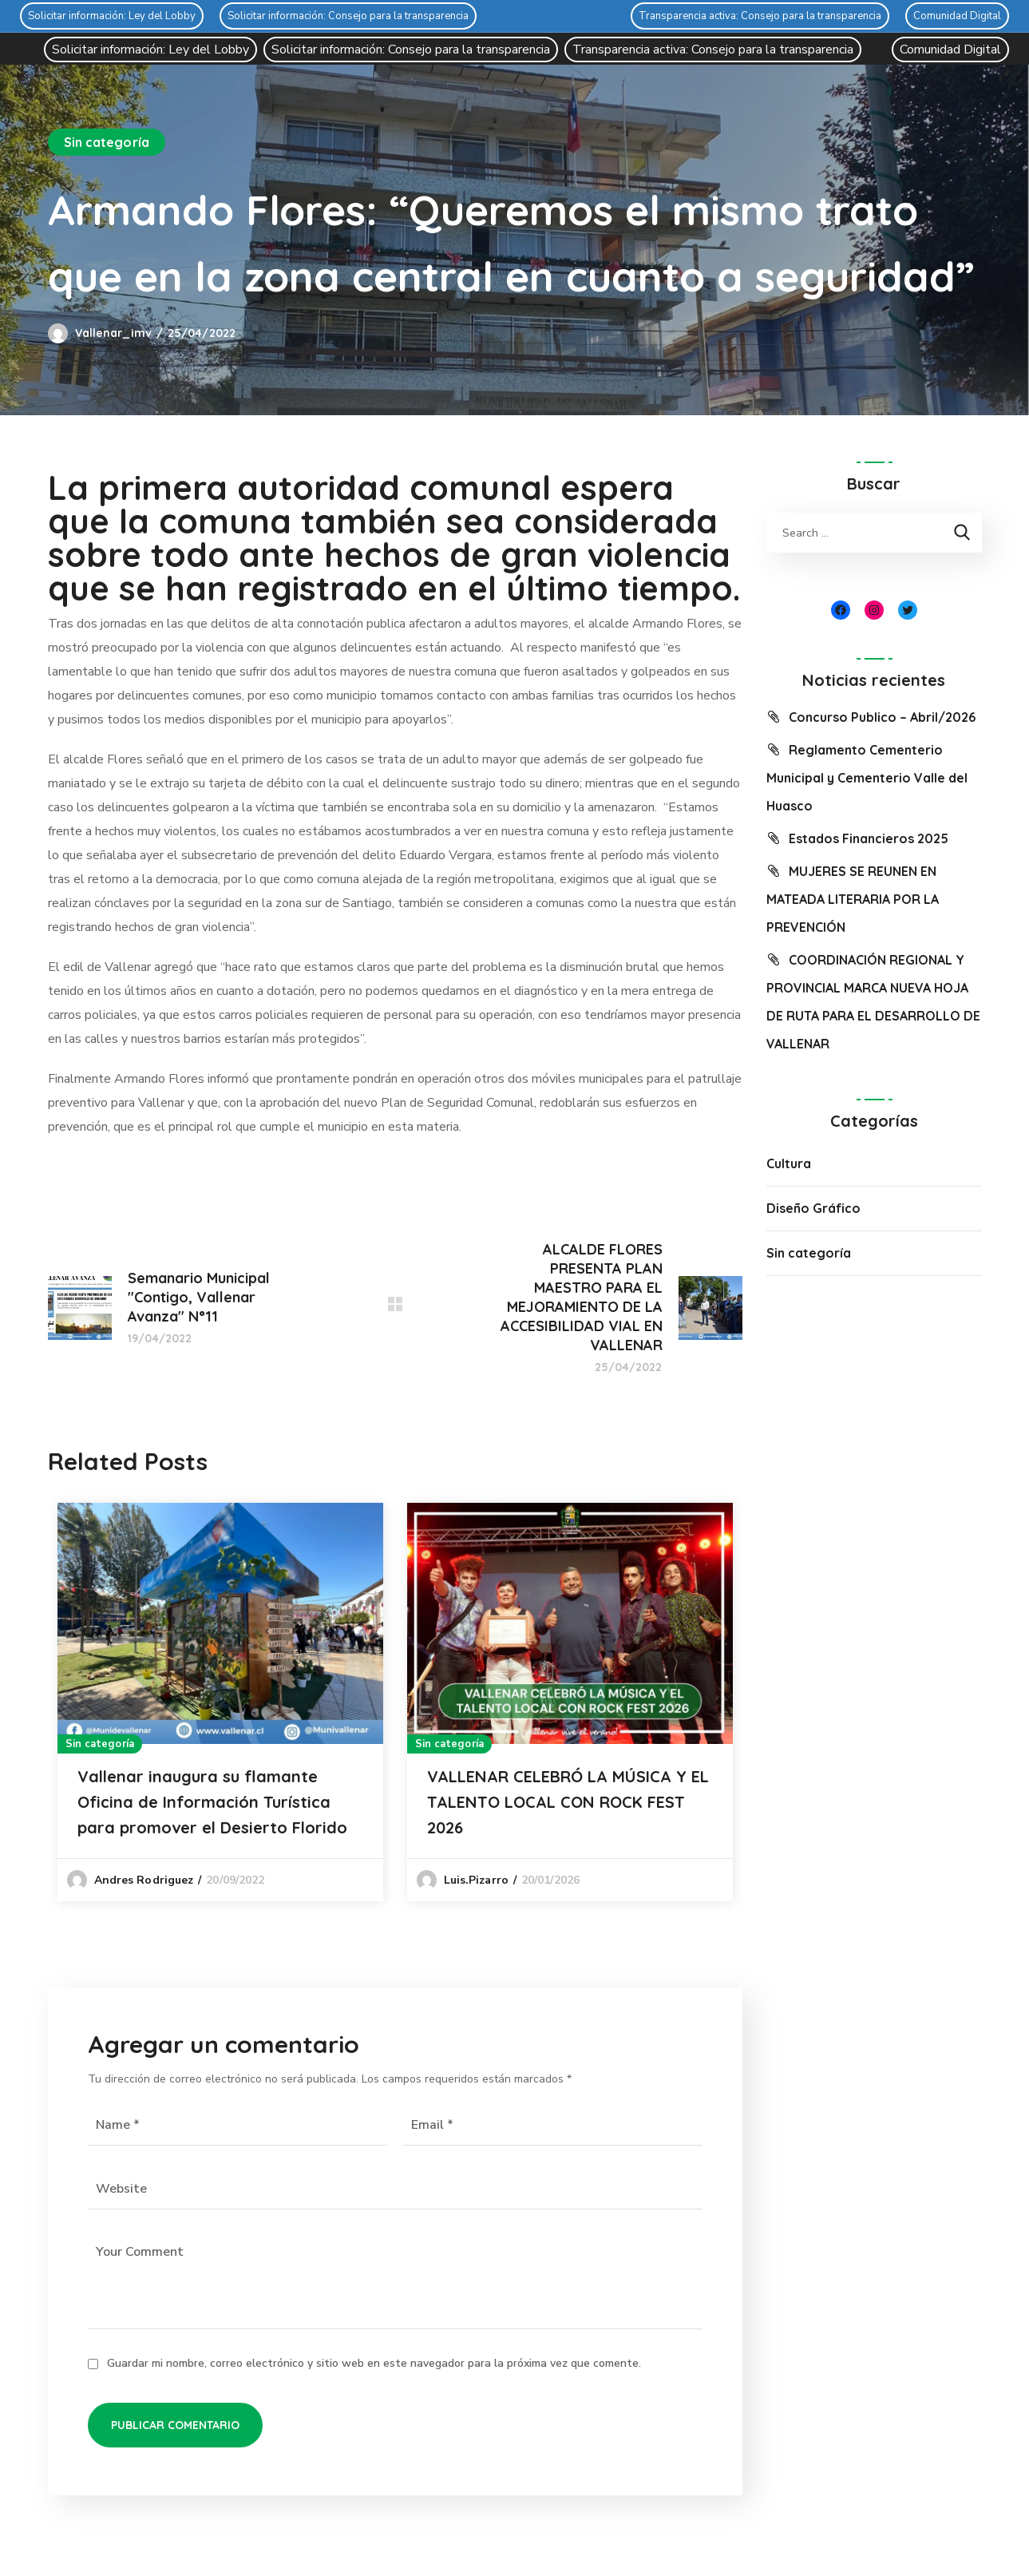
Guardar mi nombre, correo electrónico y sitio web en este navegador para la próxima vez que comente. (374, 2363)
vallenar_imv (113, 333)
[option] (220, 1701)
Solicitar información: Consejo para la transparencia (348, 16)
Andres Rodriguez (144, 1880)
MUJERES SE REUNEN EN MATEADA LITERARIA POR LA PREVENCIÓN (852, 899)
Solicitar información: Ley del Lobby (112, 16)
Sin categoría (106, 142)
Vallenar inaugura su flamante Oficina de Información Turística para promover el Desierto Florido (212, 1801)
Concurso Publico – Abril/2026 (882, 717)
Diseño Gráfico (813, 1208)
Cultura (788, 1163)
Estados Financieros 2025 (868, 838)
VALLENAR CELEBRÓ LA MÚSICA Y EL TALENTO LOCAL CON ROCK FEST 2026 (568, 1801)
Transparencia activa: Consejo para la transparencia (760, 16)
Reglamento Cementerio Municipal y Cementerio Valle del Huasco (867, 778)
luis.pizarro (476, 1880)
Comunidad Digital (957, 16)
